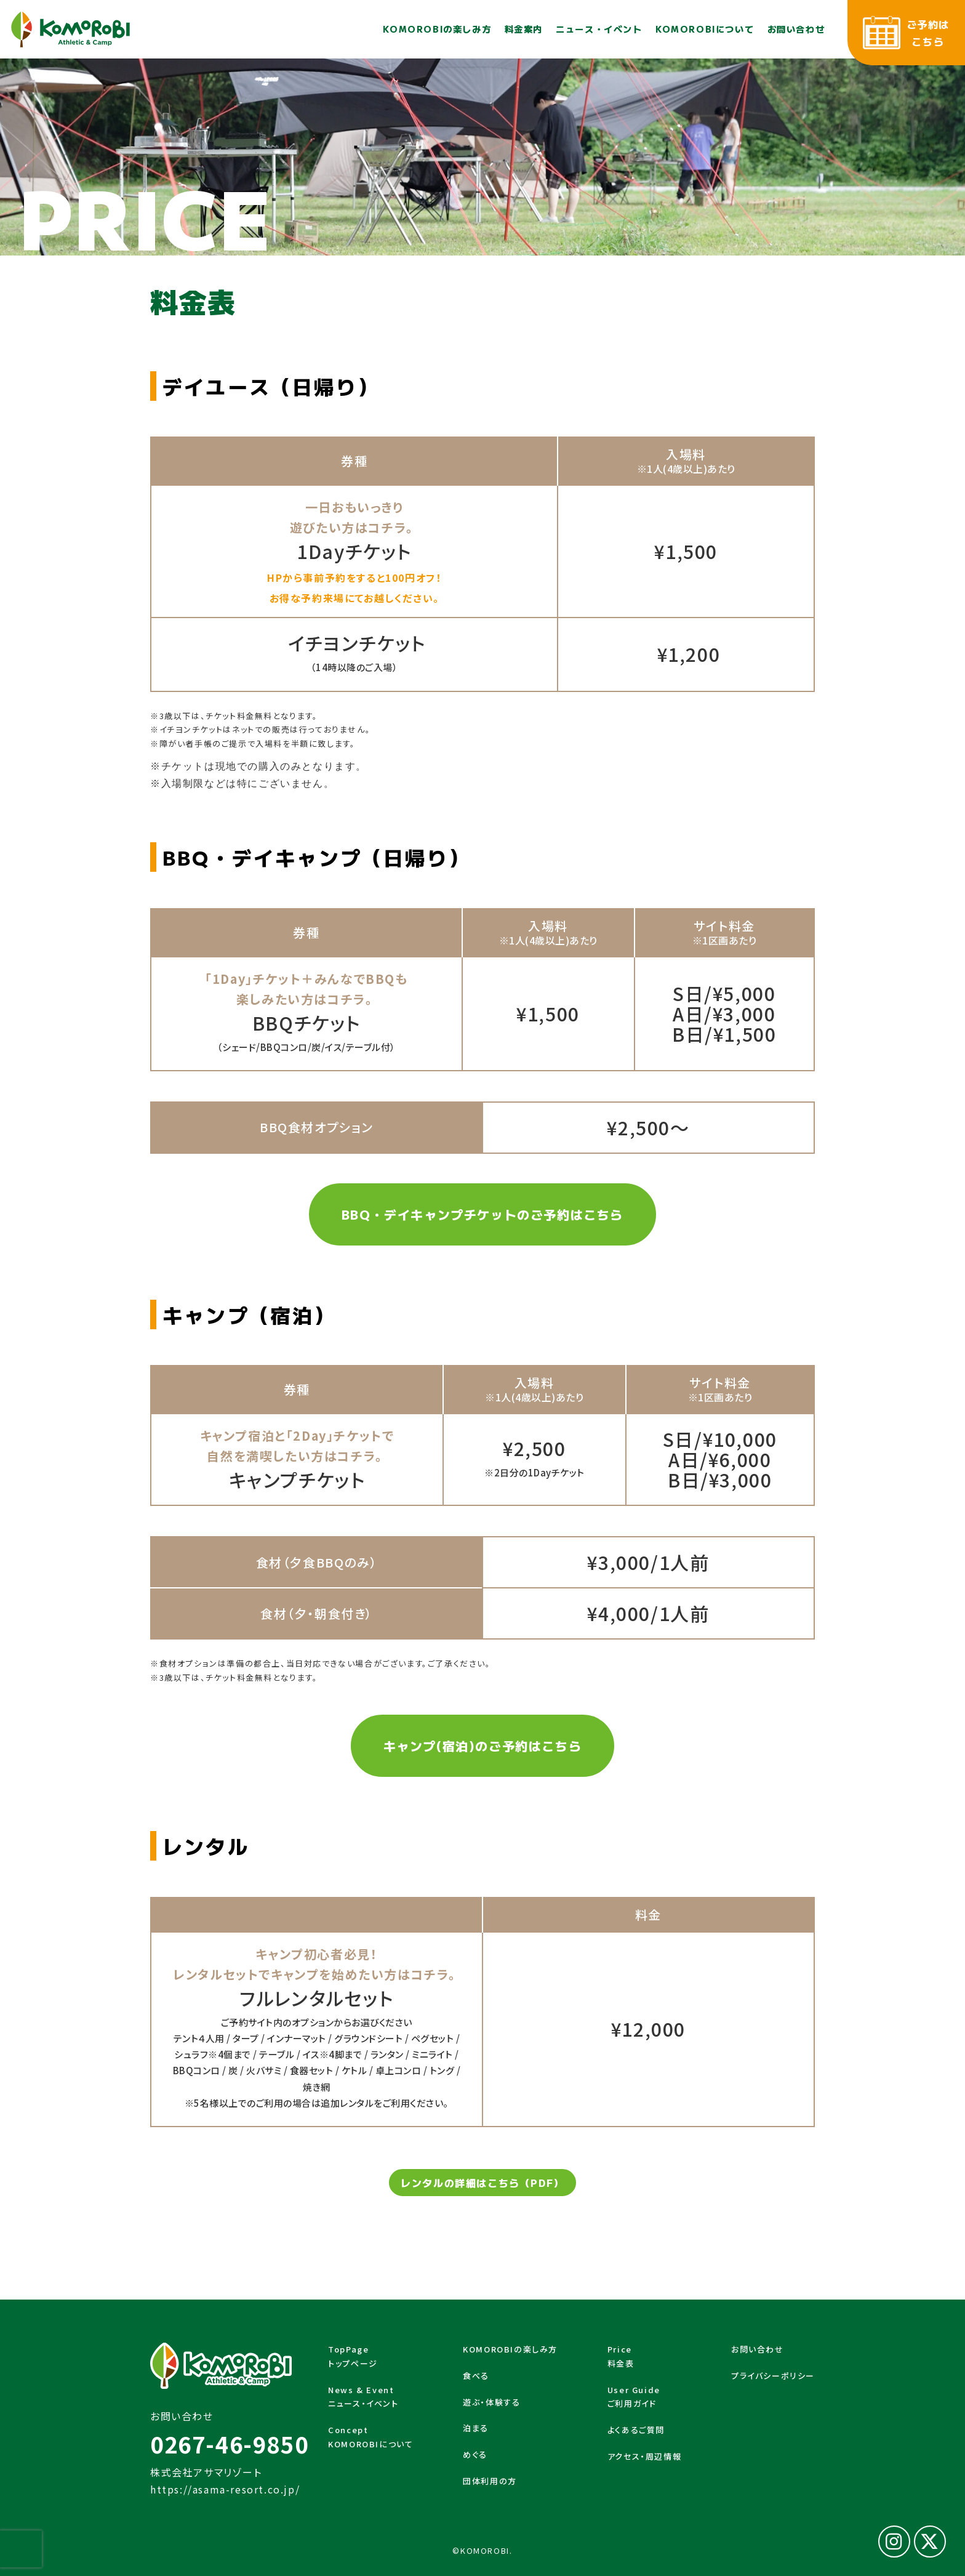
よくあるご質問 (636, 2430)
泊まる (476, 2428)
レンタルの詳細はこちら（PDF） (482, 2182)
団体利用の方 (490, 2481)
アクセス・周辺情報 (644, 2456)
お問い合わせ (796, 28)
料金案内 (524, 28)
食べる (476, 2375)
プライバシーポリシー (773, 2375)
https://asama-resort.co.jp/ (225, 2489)
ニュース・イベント (599, 28)
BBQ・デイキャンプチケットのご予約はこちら (482, 1214)
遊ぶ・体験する (491, 2402)
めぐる (475, 2454)
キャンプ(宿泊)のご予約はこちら (482, 1746)
